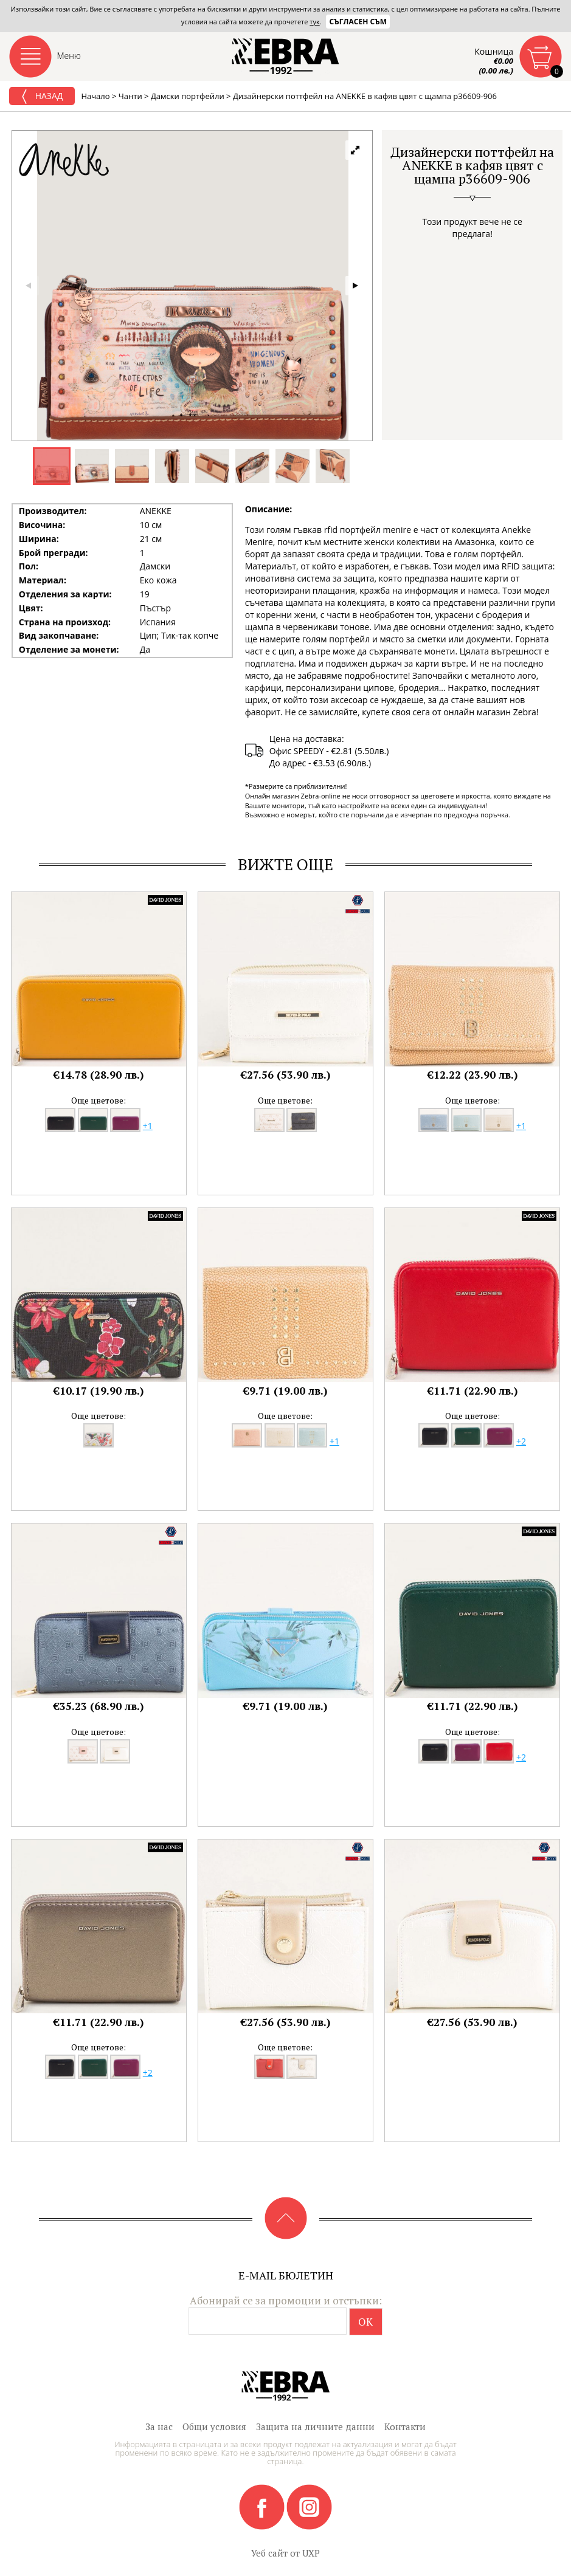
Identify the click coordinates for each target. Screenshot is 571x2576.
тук (314, 21)
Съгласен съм (358, 21)
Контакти (405, 2426)
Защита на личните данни (315, 2426)
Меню (69, 55)
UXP (311, 2553)
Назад (42, 97)
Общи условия (214, 2426)
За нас (159, 2426)
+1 (148, 1126)
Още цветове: (98, 1100)
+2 (521, 1441)
